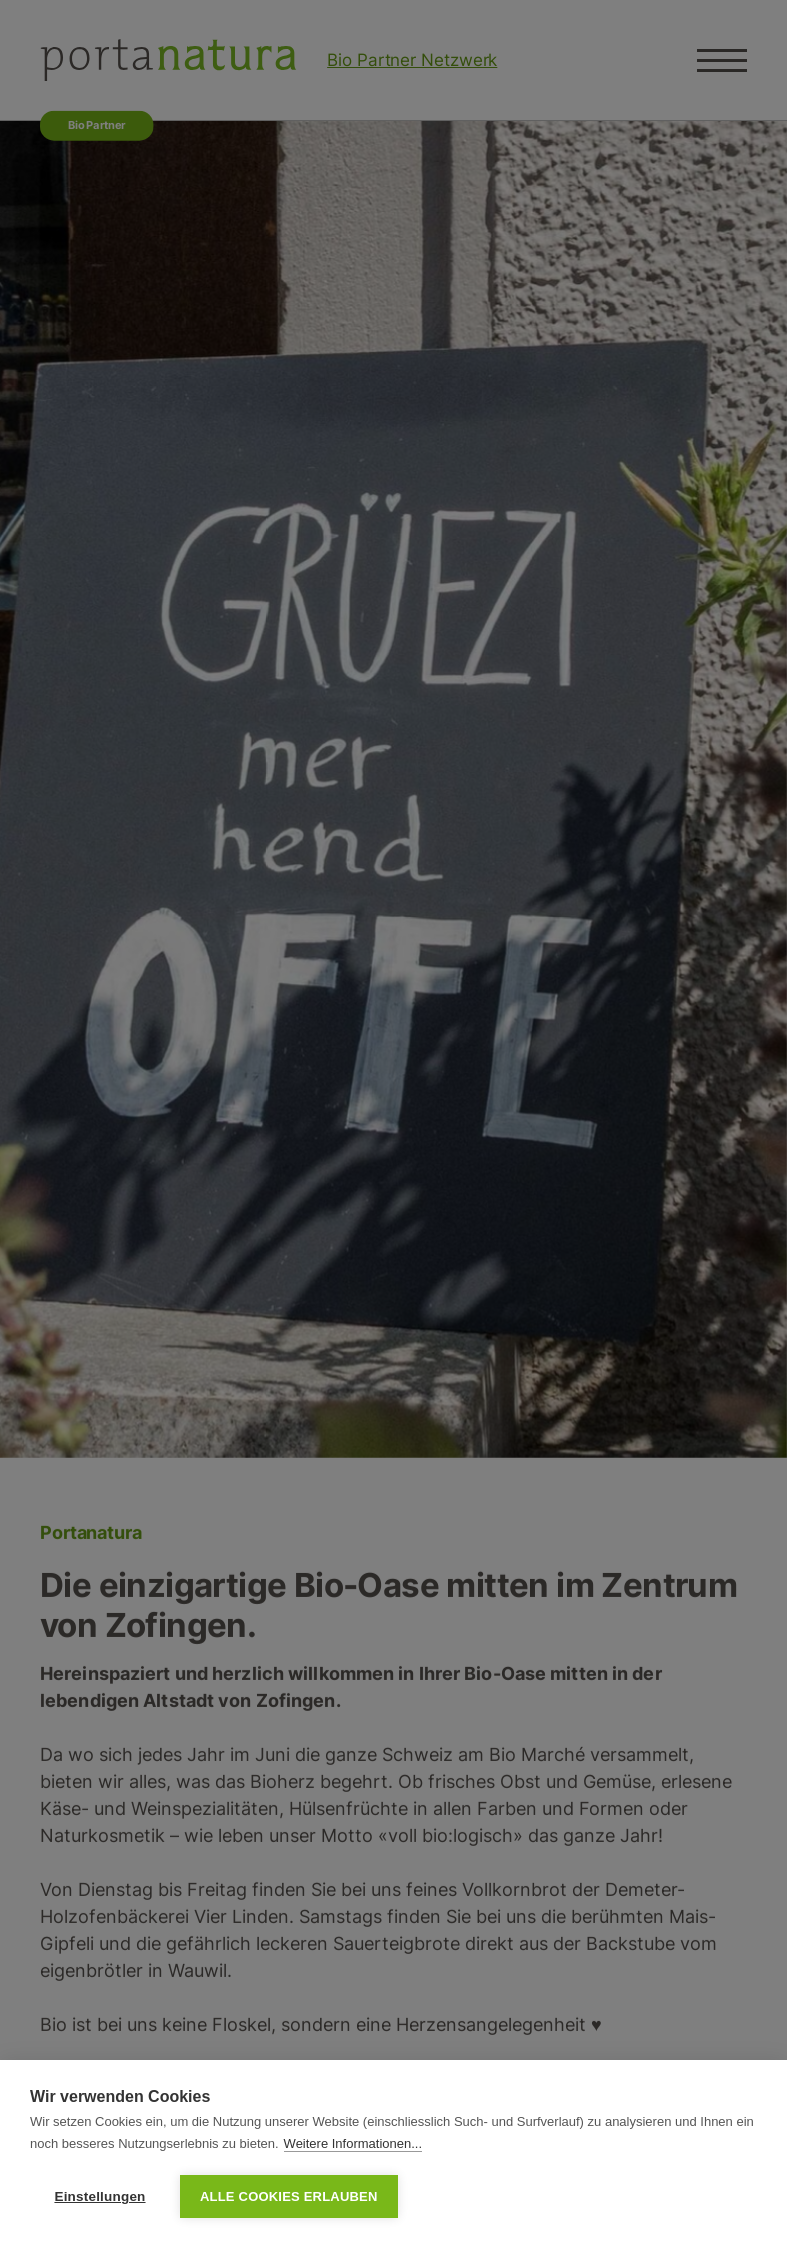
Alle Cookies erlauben (289, 2196)
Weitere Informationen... (353, 2143)
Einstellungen (99, 2196)
